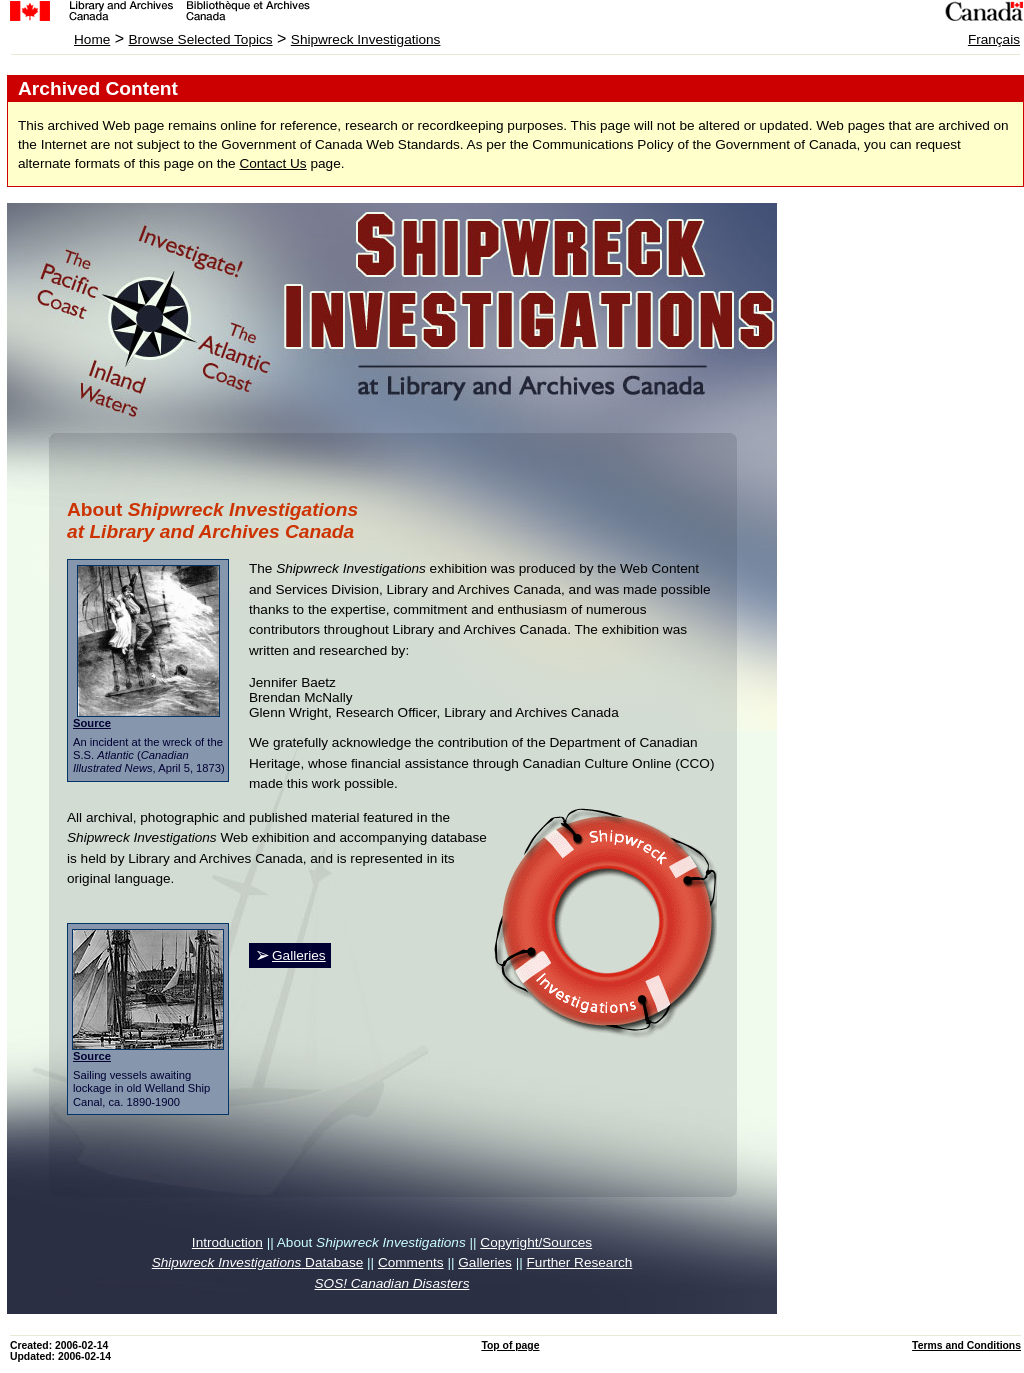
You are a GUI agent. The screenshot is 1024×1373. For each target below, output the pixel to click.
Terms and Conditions (966, 1345)
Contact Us (272, 163)
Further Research (580, 1262)
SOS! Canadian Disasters (392, 1283)
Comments (411, 1262)
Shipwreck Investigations (366, 39)
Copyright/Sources (536, 1242)
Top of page (510, 1345)
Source (92, 723)
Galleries (299, 955)
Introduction (227, 1242)
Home (92, 39)
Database (258, 1262)
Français (994, 39)
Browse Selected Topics (201, 39)
